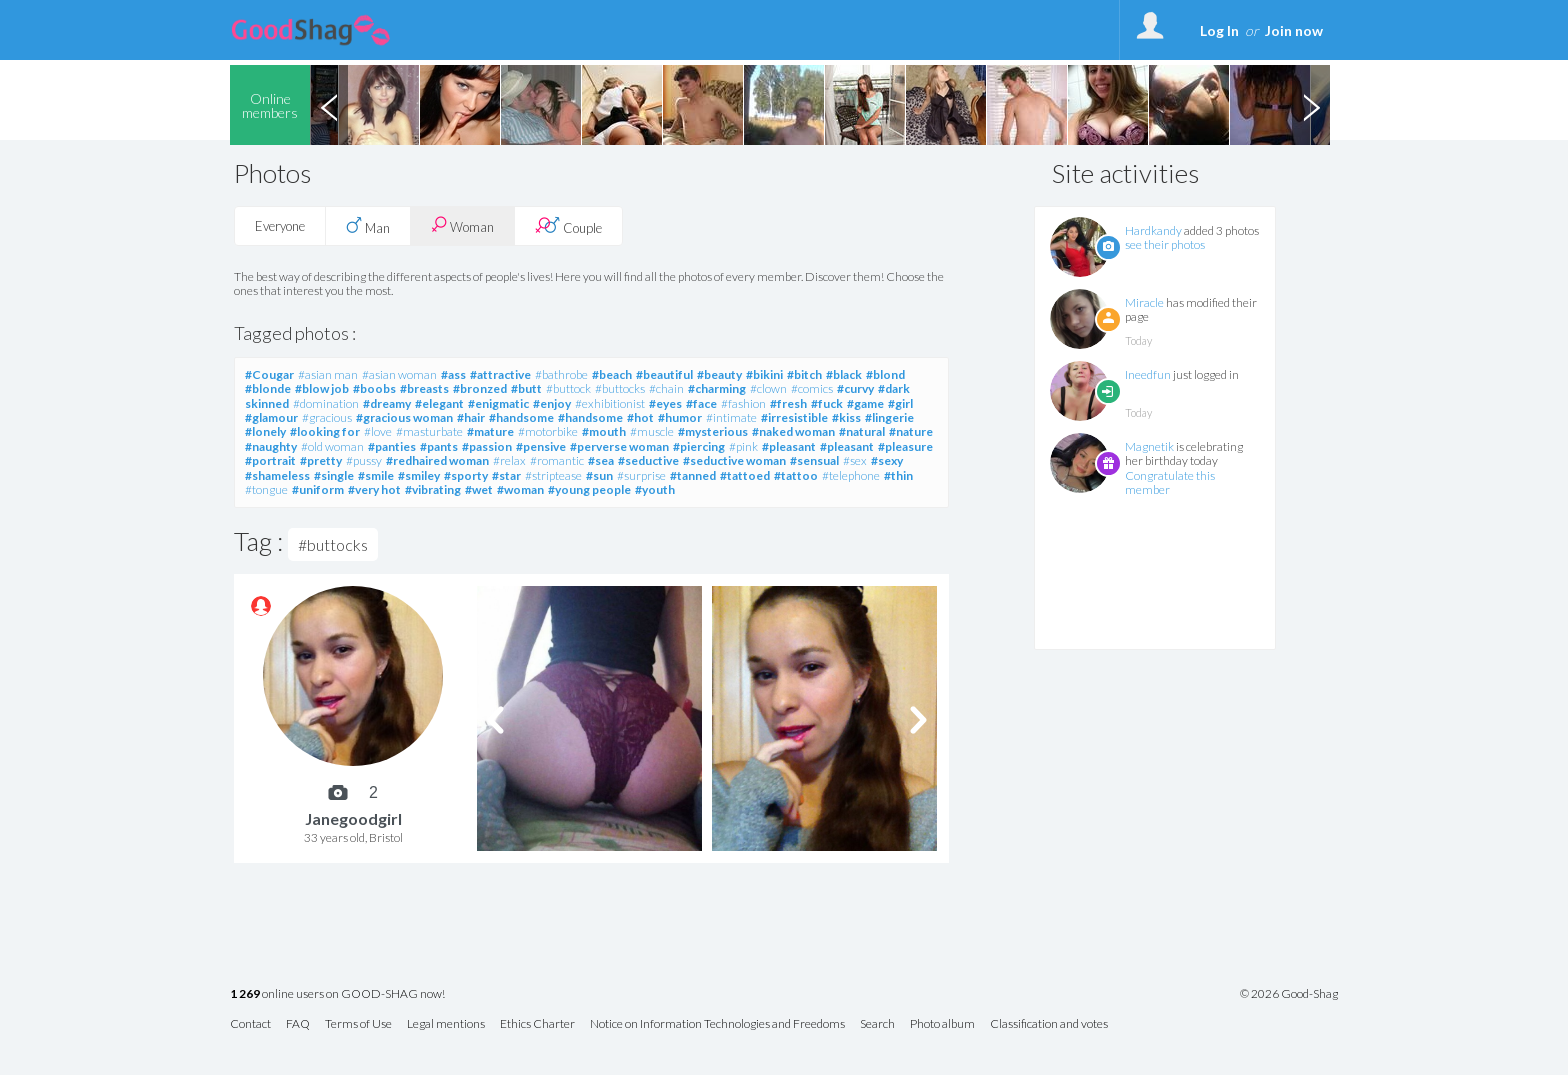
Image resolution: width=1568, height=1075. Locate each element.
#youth (655, 489)
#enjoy (552, 403)
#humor (680, 417)
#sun (599, 475)
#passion (487, 446)
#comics (812, 388)
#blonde (268, 388)
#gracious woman (404, 417)
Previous (329, 105)
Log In (1219, 30)
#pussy (364, 460)
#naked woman (793, 431)
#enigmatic (498, 403)
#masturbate (429, 431)
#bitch (804, 374)
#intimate (731, 417)
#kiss (846, 417)
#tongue (266, 489)
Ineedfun (1148, 374)
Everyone (280, 226)
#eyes (665, 403)
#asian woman (399, 374)
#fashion (743, 403)
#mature (490, 431)
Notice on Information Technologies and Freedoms (717, 1024)
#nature (911, 431)
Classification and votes (1049, 1024)
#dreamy (387, 403)
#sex (855, 460)
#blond (885, 374)
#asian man (328, 374)
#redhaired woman (437, 460)
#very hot (374, 489)
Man (368, 226)
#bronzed (480, 388)
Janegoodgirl (353, 818)
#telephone (851, 475)
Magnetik (1149, 446)
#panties (392, 446)
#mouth (604, 431)
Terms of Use (358, 1024)
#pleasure (905, 446)
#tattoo (796, 475)
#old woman (332, 446)
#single (334, 475)
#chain (666, 388)
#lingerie (889, 417)
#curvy (855, 388)
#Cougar (269, 374)
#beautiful (664, 374)
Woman (462, 225)
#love (378, 431)
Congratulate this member (1170, 482)
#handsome (521, 417)
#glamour (271, 417)
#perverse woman (619, 446)
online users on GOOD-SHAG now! (337, 994)
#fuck (827, 403)
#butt (526, 388)
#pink (743, 446)
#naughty (271, 446)
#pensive (541, 446)
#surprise (641, 475)
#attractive (500, 374)
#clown (768, 388)
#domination (326, 403)
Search (877, 1024)
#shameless (277, 475)
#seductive (648, 460)
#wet (479, 489)
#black (844, 374)
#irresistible (794, 417)
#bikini (764, 374)
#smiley (419, 475)
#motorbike (548, 431)
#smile (376, 475)
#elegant (439, 403)
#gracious (327, 417)
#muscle (652, 431)
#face (701, 403)
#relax (509, 460)
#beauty (719, 374)
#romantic (557, 460)
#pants (439, 446)
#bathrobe (561, 374)
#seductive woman (734, 460)
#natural (862, 431)
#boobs (374, 388)
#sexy (887, 460)
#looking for (325, 431)
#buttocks (620, 388)
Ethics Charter (537, 1024)
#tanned (693, 475)
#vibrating (433, 489)
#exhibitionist (610, 403)
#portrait (270, 460)
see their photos (1165, 244)
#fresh (788, 403)
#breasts (424, 388)
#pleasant (789, 446)
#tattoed (745, 475)
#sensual (814, 460)
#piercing (699, 446)
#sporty (466, 475)
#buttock (568, 388)
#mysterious (713, 431)
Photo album (942, 1024)
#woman (520, 489)
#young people (589, 489)
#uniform (318, 489)
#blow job (322, 388)
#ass (453, 374)
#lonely (265, 431)
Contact (250, 1024)
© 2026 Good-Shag (1289, 994)
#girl (900, 403)
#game (865, 403)
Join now (1294, 30)
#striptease (553, 475)
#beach (612, 374)
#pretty (321, 460)
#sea (601, 460)
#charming (717, 388)
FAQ (298, 1024)
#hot (640, 417)
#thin (898, 475)
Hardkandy (1153, 230)
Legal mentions (446, 1024)
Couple (568, 226)
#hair (471, 417)
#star (506, 475)
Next (1311, 105)
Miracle (1144, 302)
